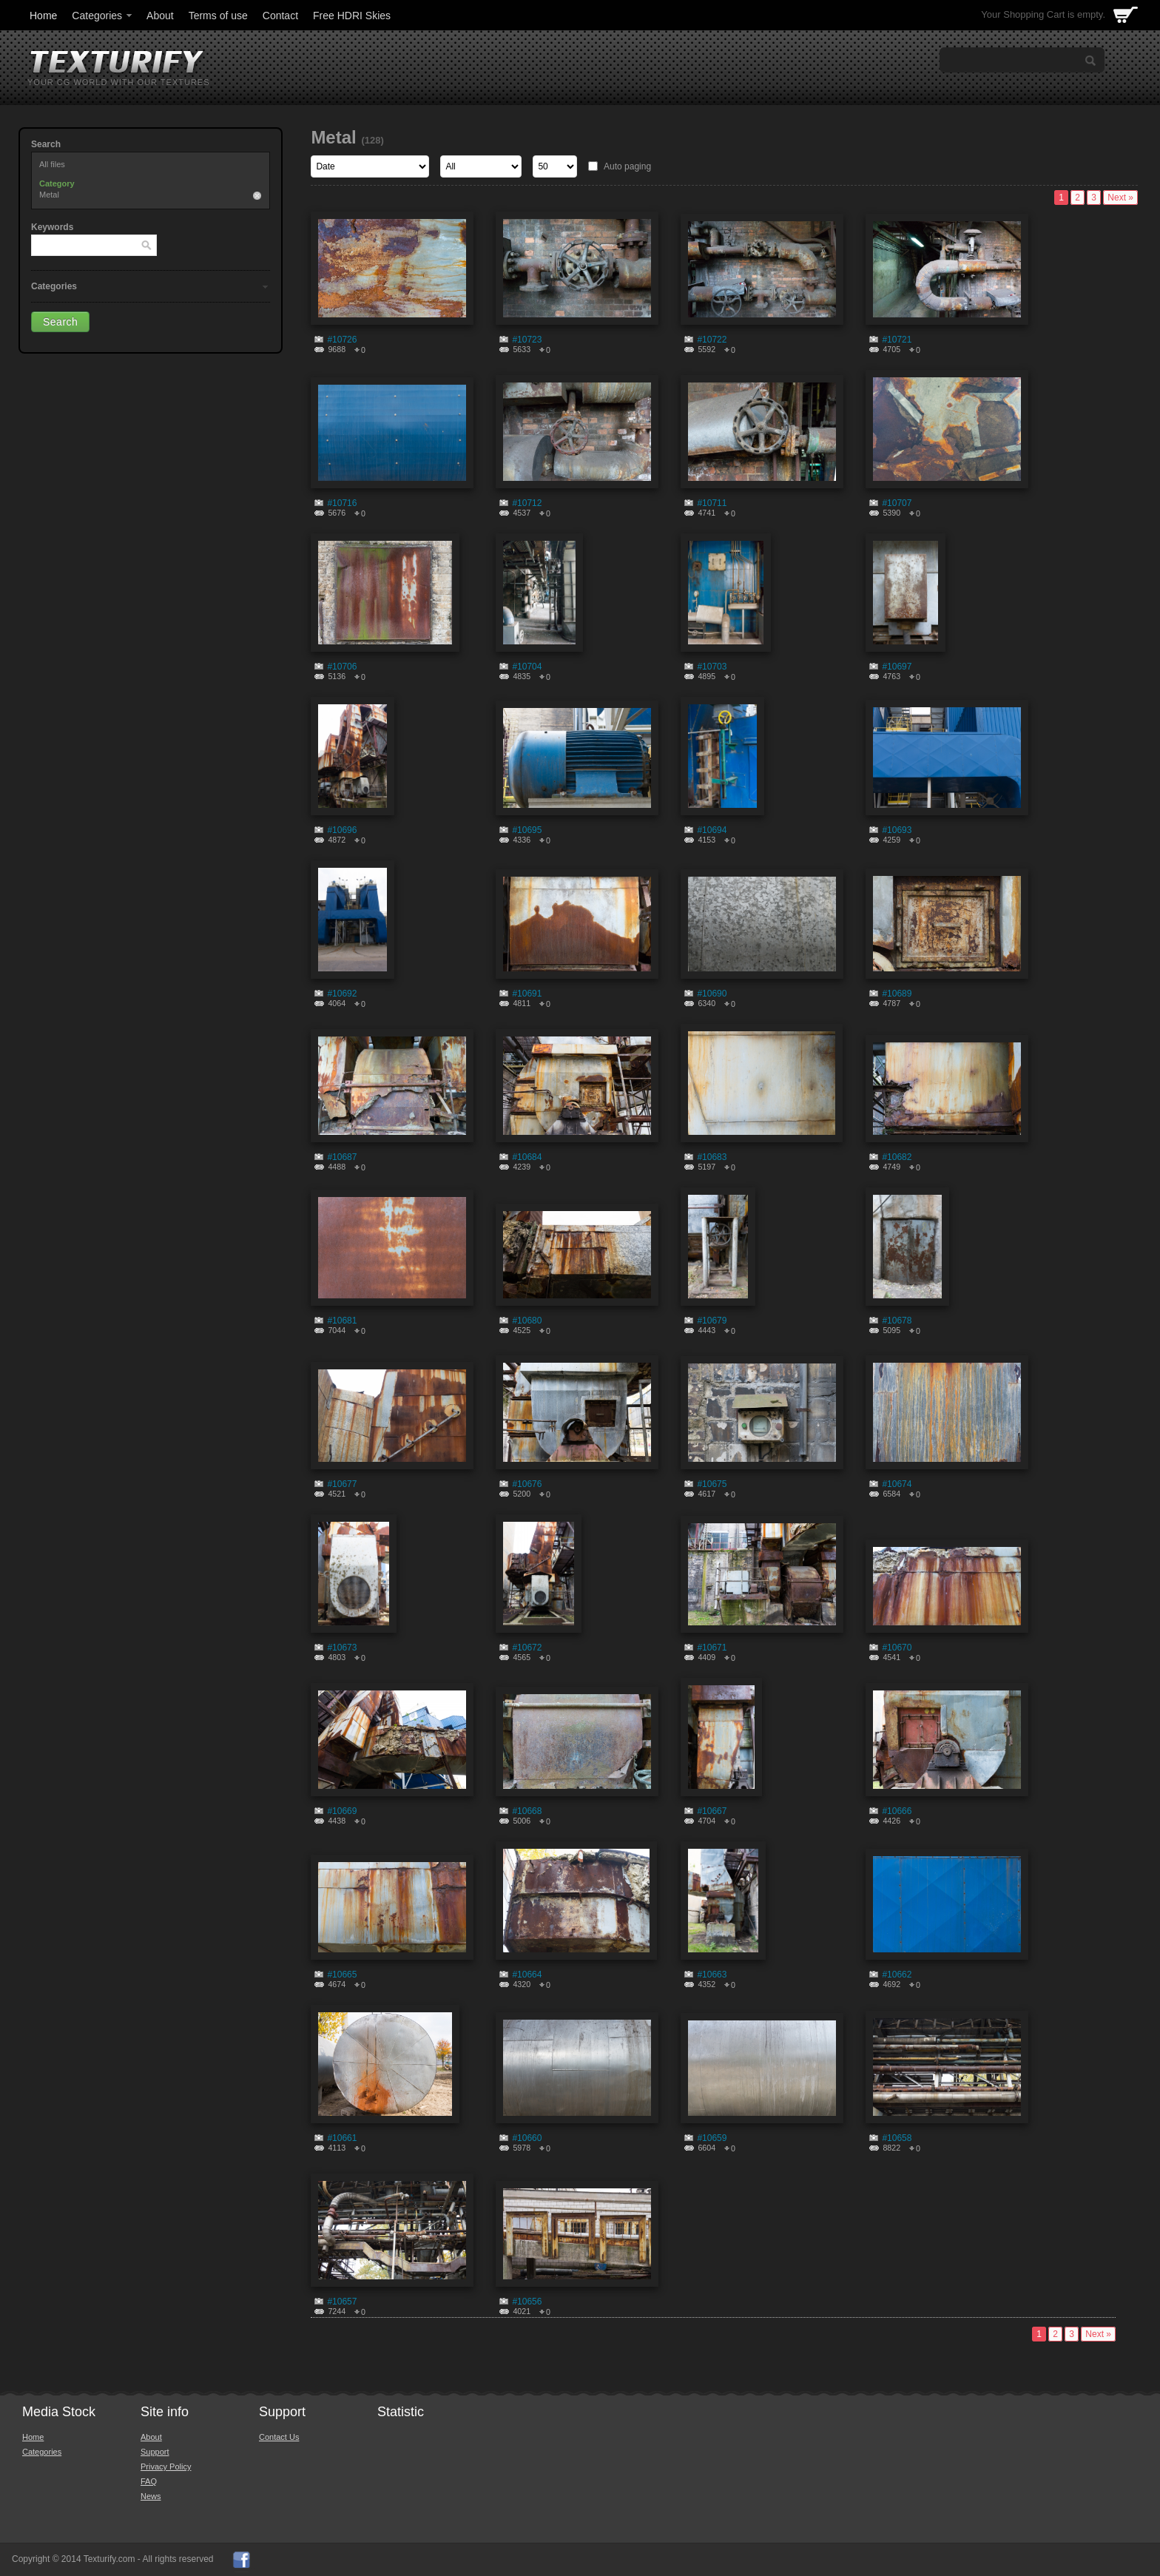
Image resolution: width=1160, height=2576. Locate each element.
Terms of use (218, 15)
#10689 (896, 993)
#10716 (342, 503)
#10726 (342, 339)
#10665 (342, 1974)
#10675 (711, 1484)
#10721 (896, 339)
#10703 (711, 666)
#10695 (527, 830)
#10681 (342, 1320)
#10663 (711, 1974)
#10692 (342, 993)
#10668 (527, 1811)
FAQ (149, 2481)
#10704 (527, 666)
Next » (1120, 197)
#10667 (711, 1811)
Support (155, 2451)
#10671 (711, 1647)
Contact (280, 15)
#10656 (527, 2301)
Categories (103, 15)
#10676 (527, 1484)
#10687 (342, 1157)
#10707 (896, 503)
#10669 (342, 1811)
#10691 (527, 993)
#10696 (342, 830)
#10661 (342, 2138)
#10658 (896, 2138)
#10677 (342, 1484)
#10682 (896, 1157)
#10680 (527, 1320)
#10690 (711, 993)
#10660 (527, 2138)
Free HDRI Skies (352, 15)
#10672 (527, 1647)
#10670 (896, 1647)
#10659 (711, 2138)
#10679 (711, 1320)
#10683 (711, 1157)
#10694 (711, 830)
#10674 (896, 1484)
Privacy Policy (166, 2466)
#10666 (896, 1811)
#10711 (711, 503)
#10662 (896, 1974)
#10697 (896, 666)
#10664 (527, 1974)
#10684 (527, 1157)
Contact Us (279, 2436)
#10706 (342, 666)
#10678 (896, 1320)
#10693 (896, 830)
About (160, 15)
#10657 (342, 2301)
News (151, 2496)
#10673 (342, 1647)
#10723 (527, 339)
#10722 (711, 339)
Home (43, 15)
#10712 (527, 503)
